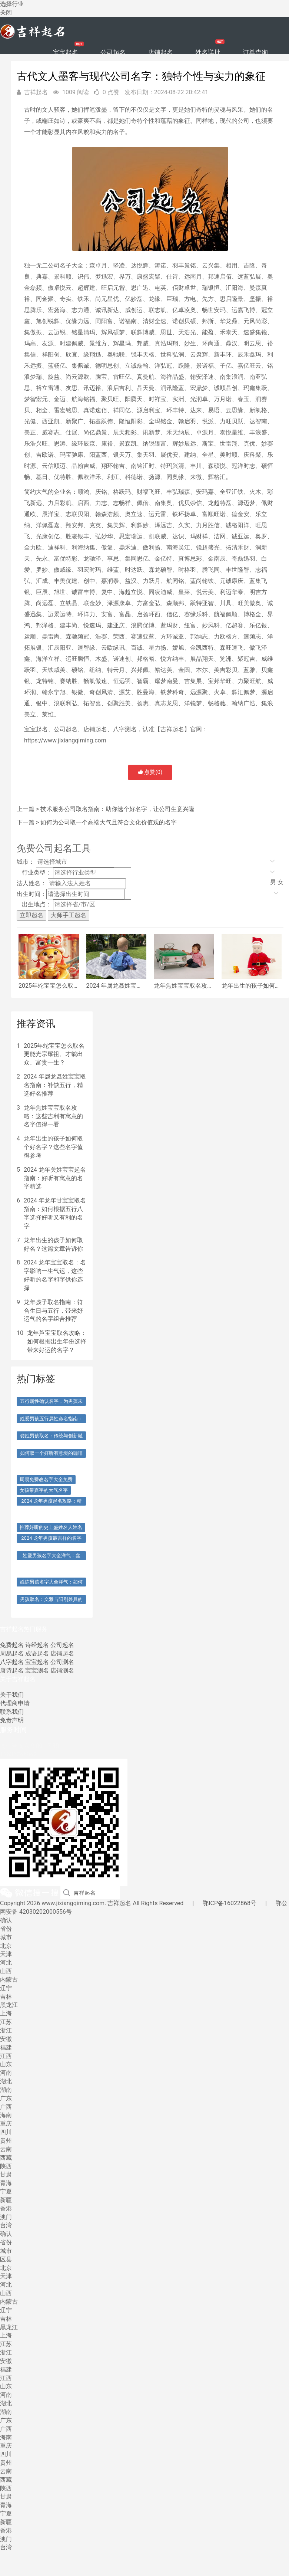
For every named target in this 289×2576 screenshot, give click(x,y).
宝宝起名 (65, 52)
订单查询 (255, 52)
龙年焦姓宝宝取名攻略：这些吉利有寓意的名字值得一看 (53, 1116)
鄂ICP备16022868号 (229, 1903)
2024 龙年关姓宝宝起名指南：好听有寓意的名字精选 (55, 1178)
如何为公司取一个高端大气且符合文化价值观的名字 (108, 822)
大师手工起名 (68, 915)
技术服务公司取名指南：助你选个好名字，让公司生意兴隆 (117, 809)
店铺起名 (160, 52)
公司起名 (113, 52)
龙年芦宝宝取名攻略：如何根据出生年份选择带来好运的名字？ (56, 1341)
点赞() (150, 772)
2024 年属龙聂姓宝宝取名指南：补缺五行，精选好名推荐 (55, 1085)
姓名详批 (207, 52)
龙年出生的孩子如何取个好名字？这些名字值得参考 (53, 1147)
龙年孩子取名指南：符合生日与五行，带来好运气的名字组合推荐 (53, 1311)
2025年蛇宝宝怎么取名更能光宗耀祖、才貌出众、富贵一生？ (54, 1054)
